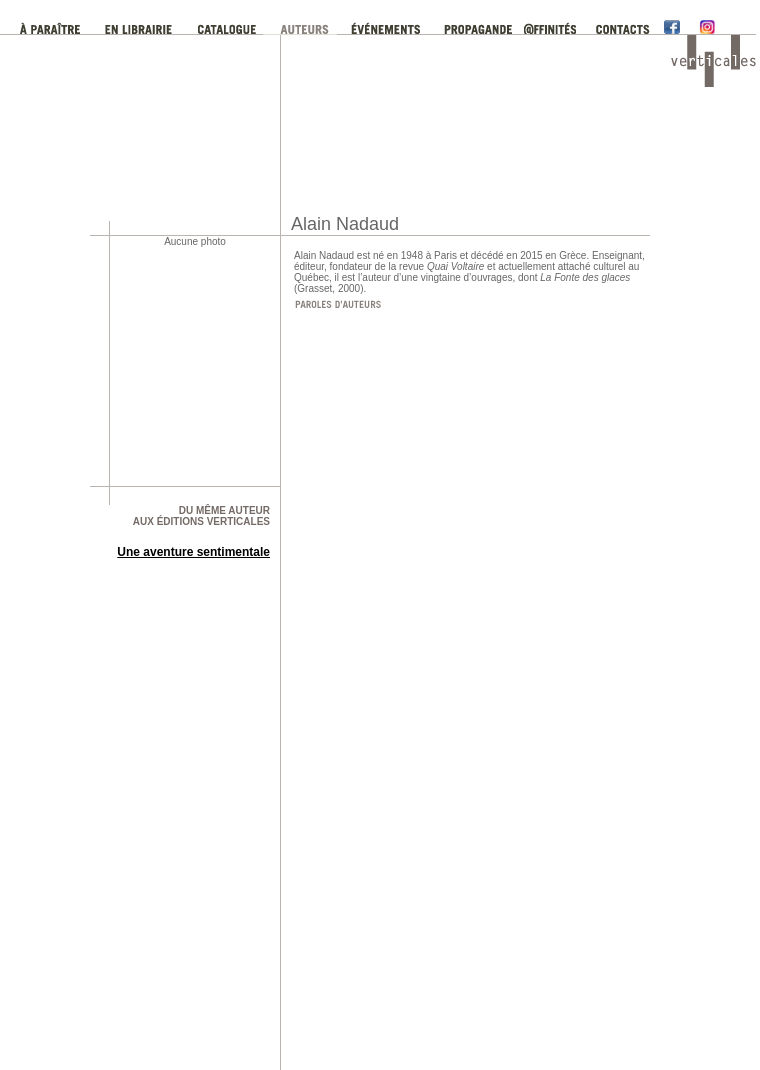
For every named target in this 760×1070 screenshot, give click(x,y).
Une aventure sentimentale (193, 552)
